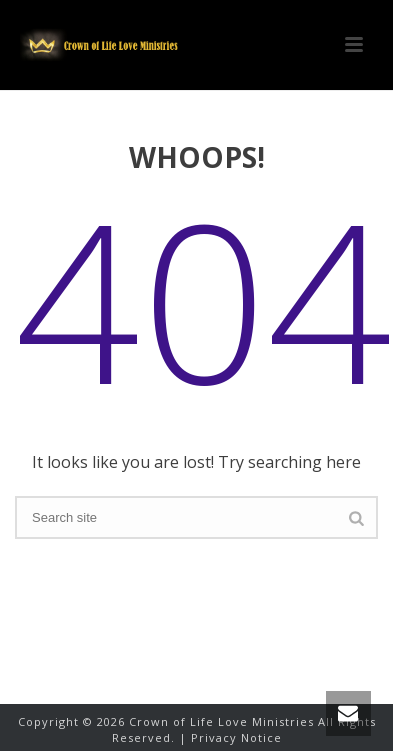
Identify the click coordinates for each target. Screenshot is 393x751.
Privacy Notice (236, 737)
